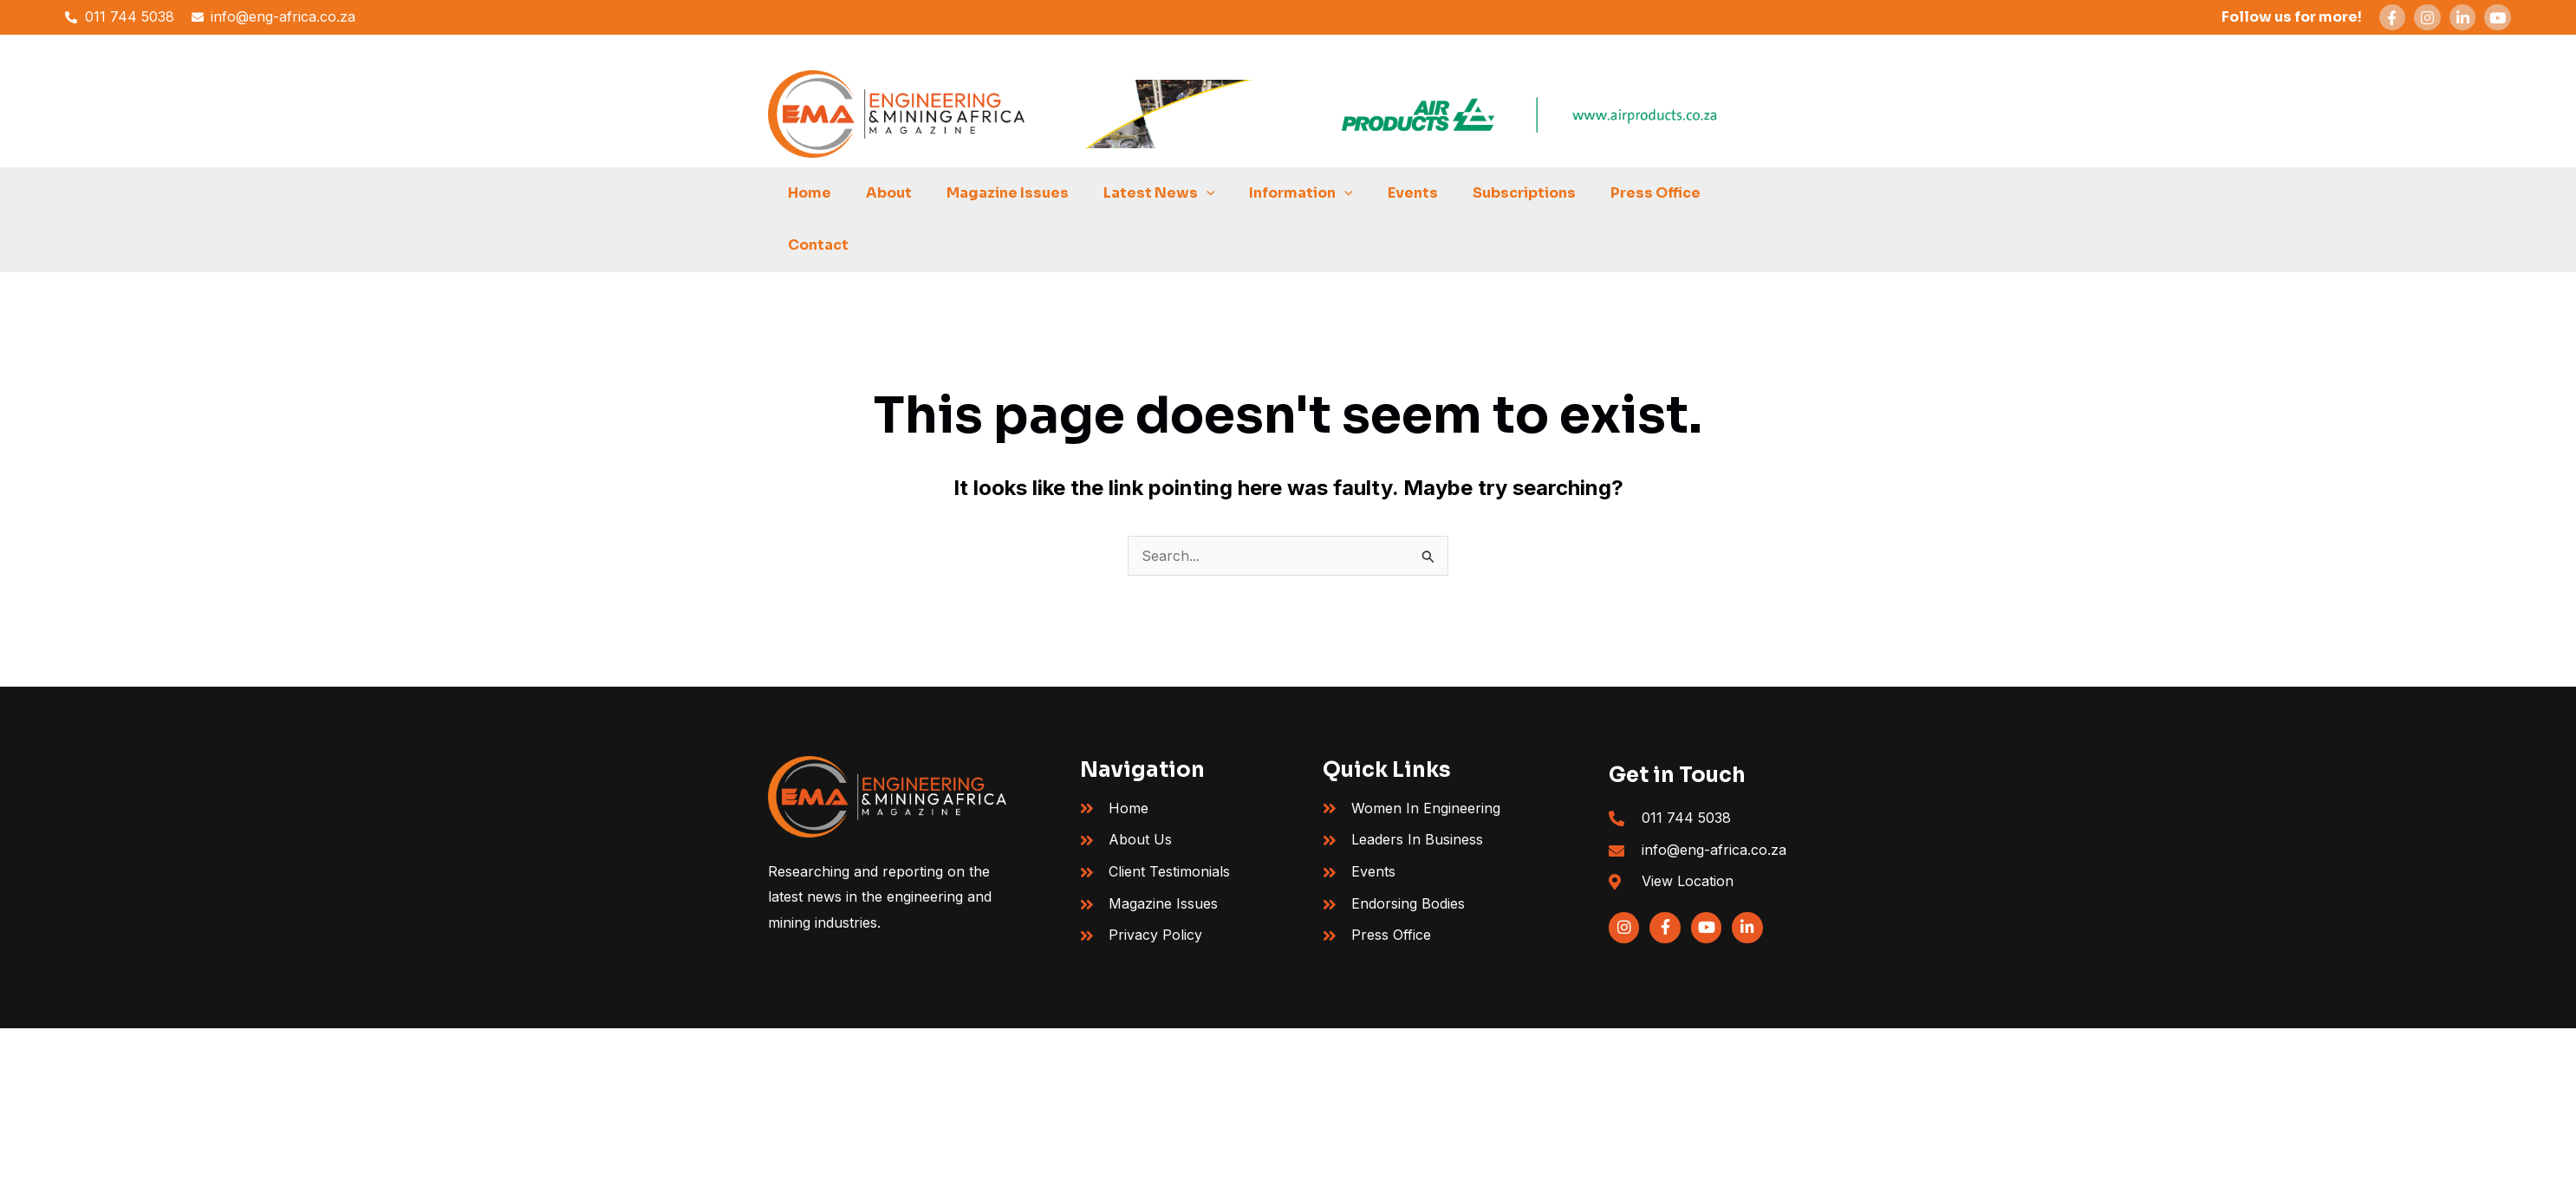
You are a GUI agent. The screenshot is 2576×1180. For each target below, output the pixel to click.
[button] (1208, 193)
